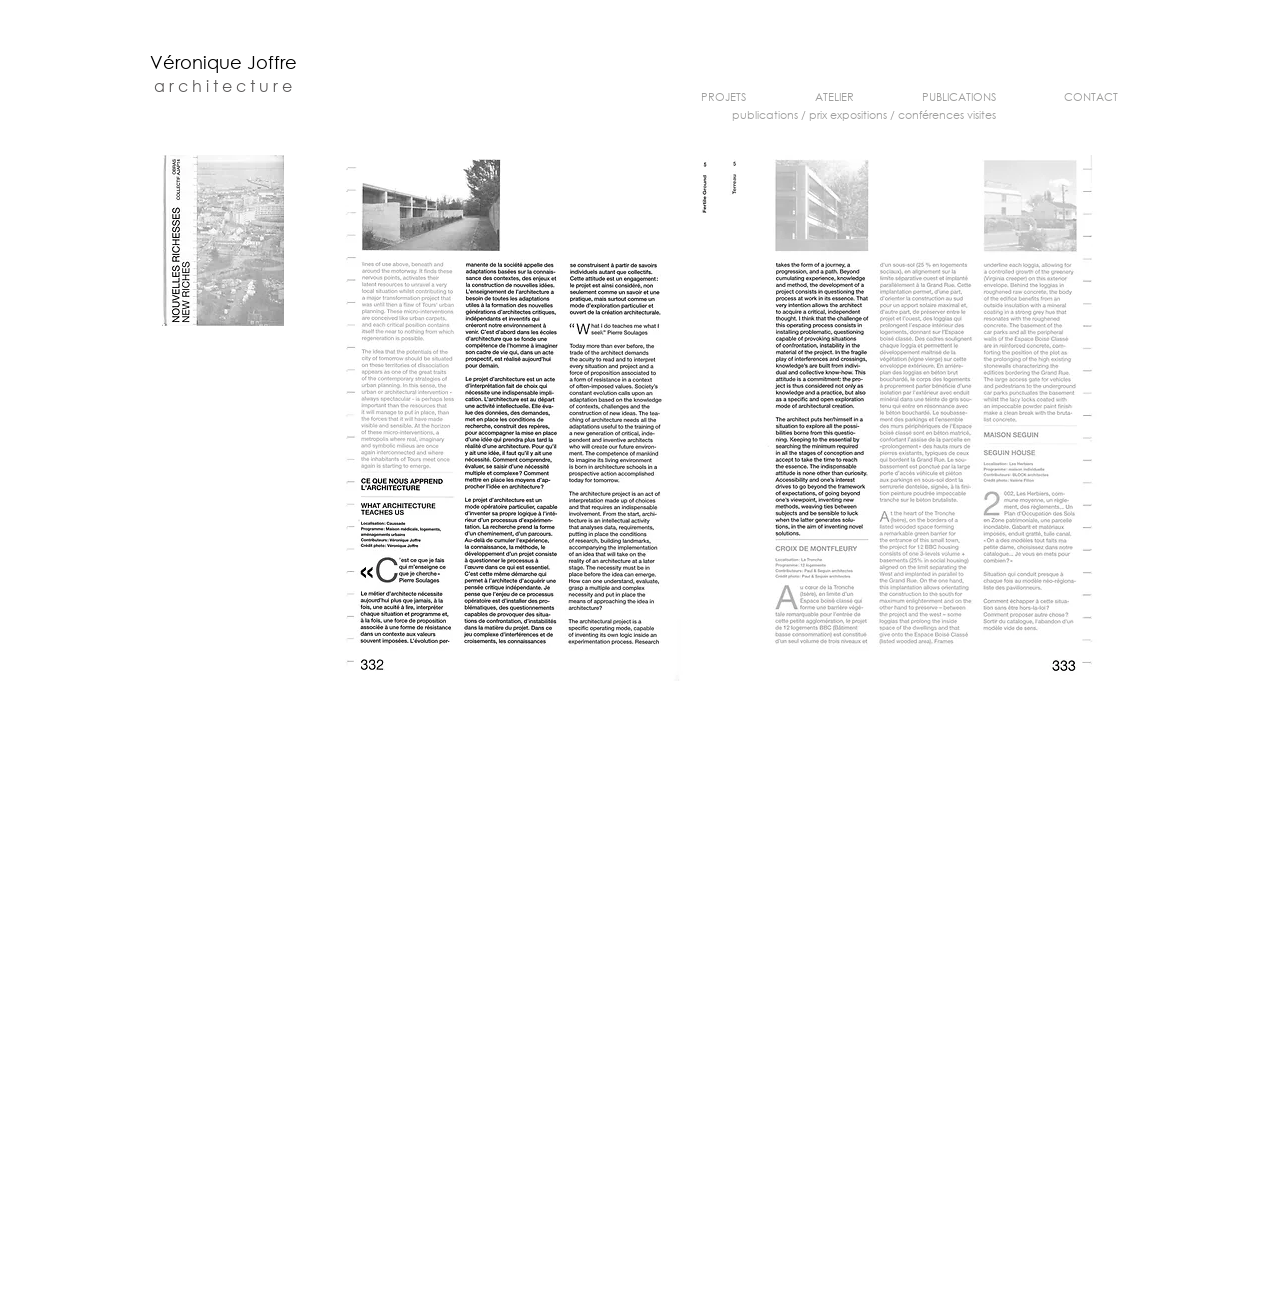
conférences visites (947, 115)
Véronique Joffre (223, 62)
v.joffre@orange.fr (759, 1300)
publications (765, 115)
